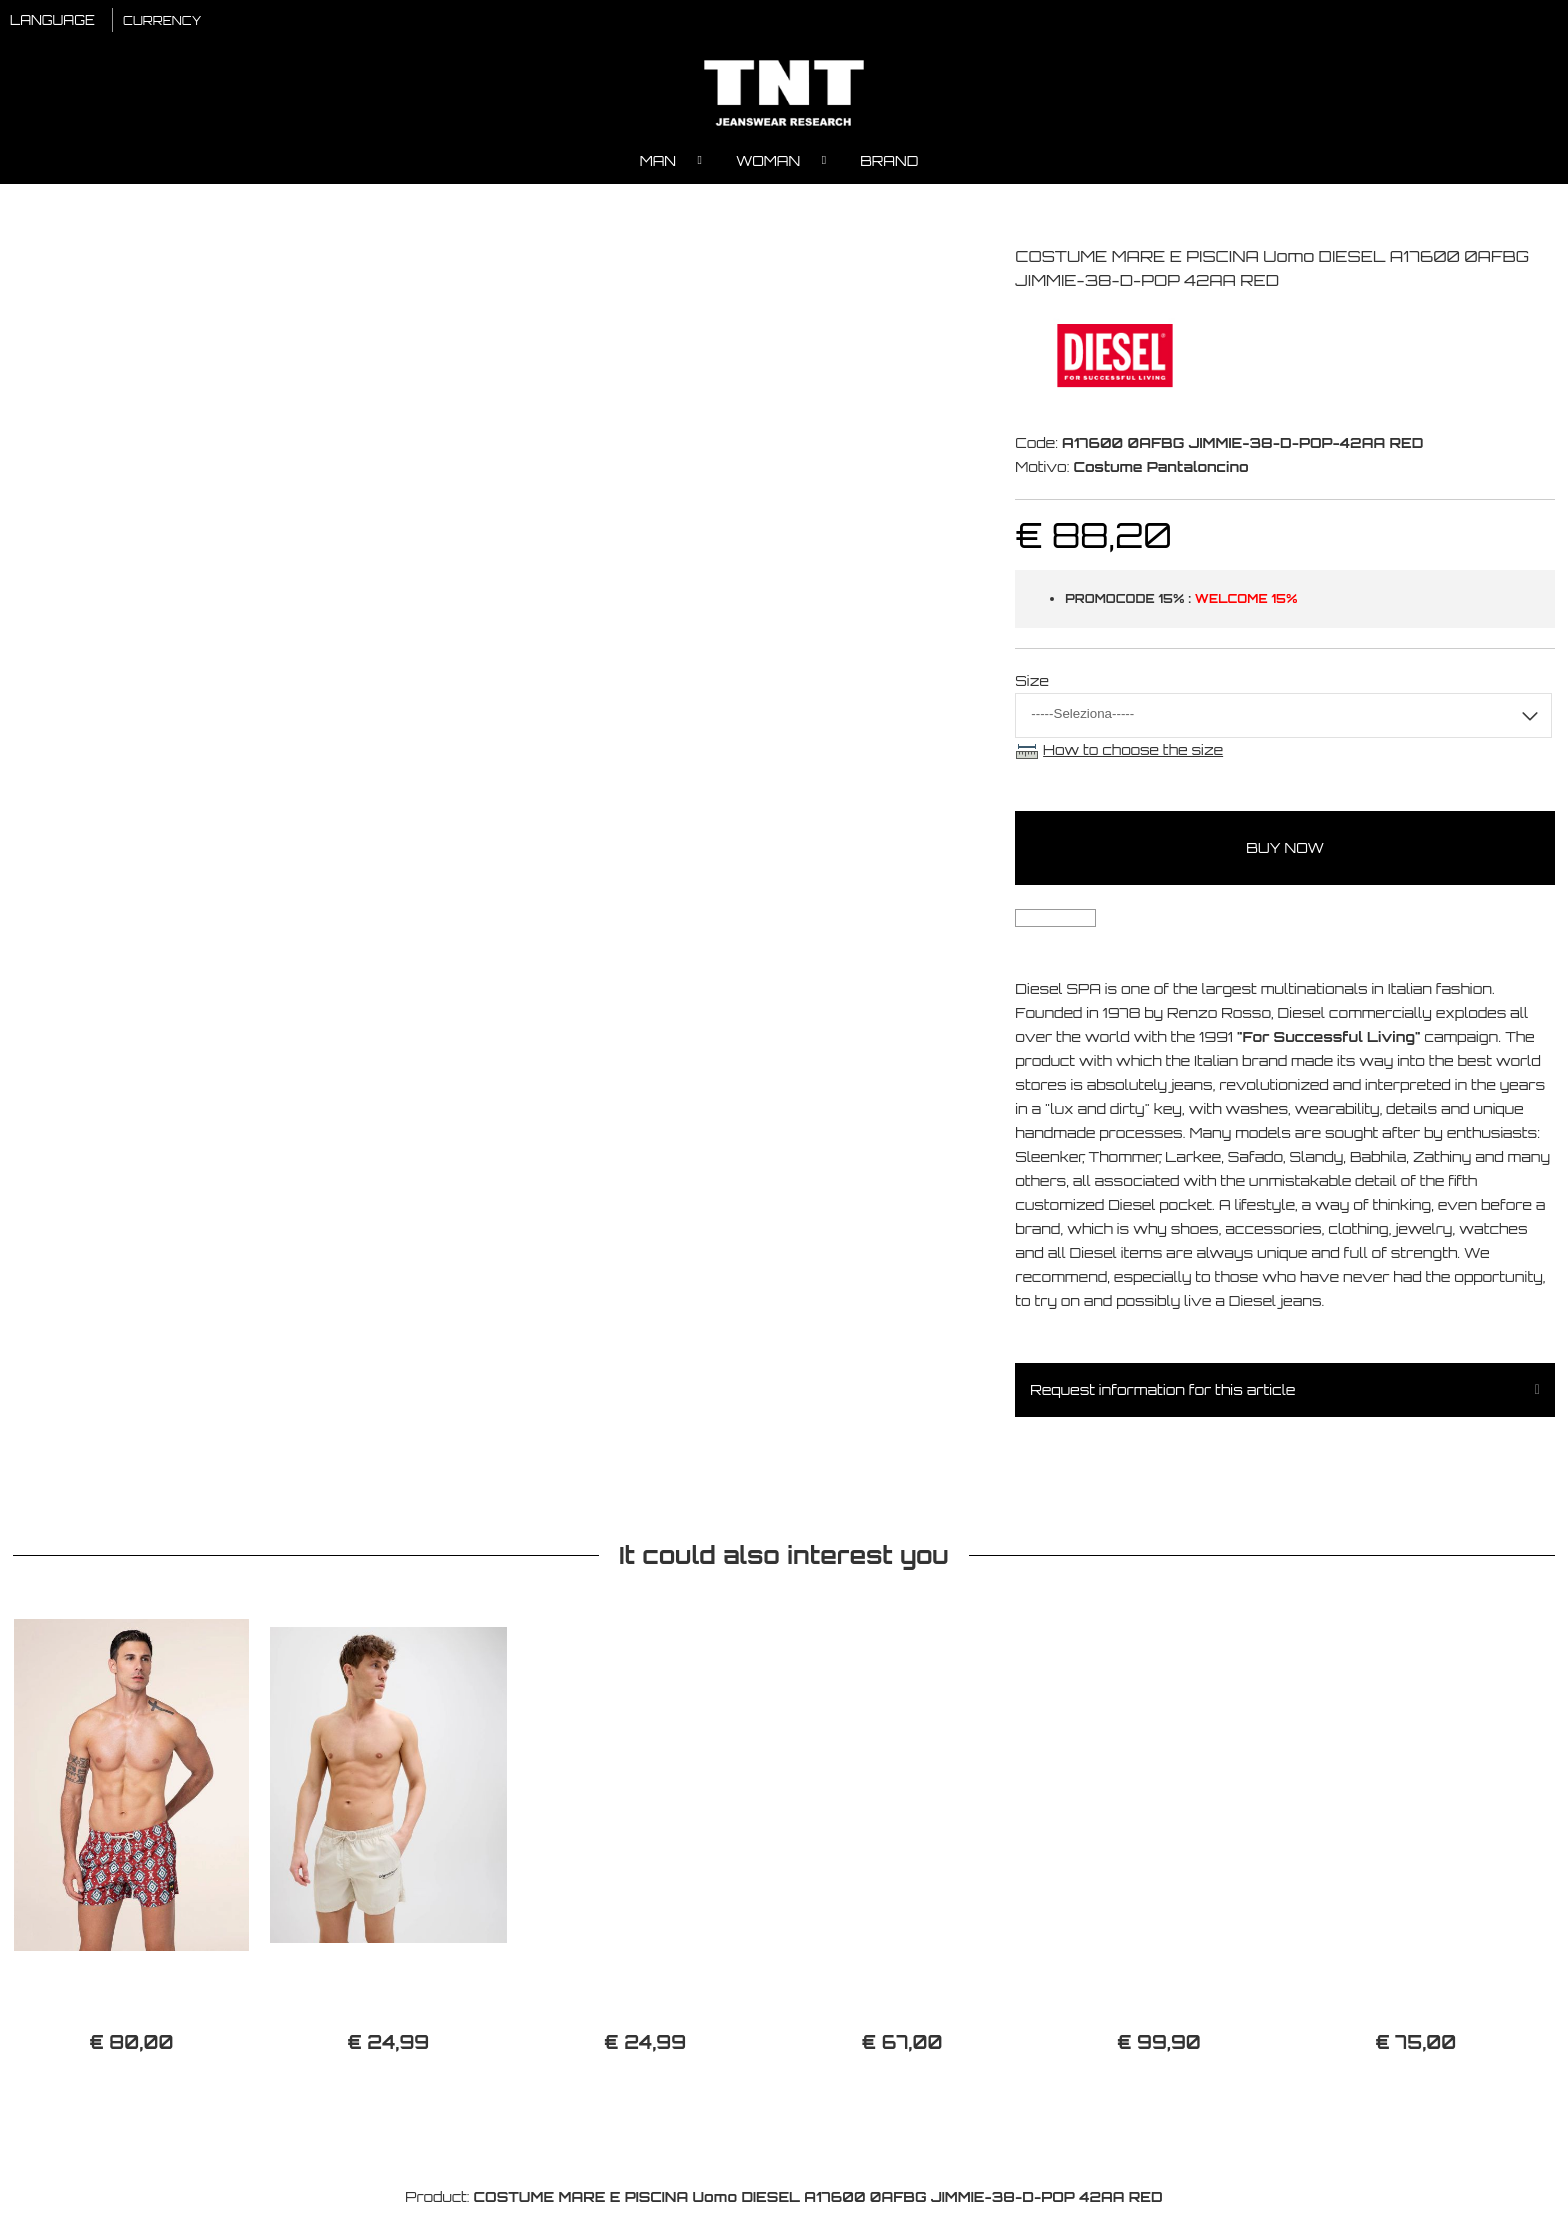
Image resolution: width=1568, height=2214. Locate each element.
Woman (768, 165)
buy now (1285, 852)
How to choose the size (1133, 754)
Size (1032, 685)
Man (658, 165)
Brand (889, 165)
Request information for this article (1162, 1394)
